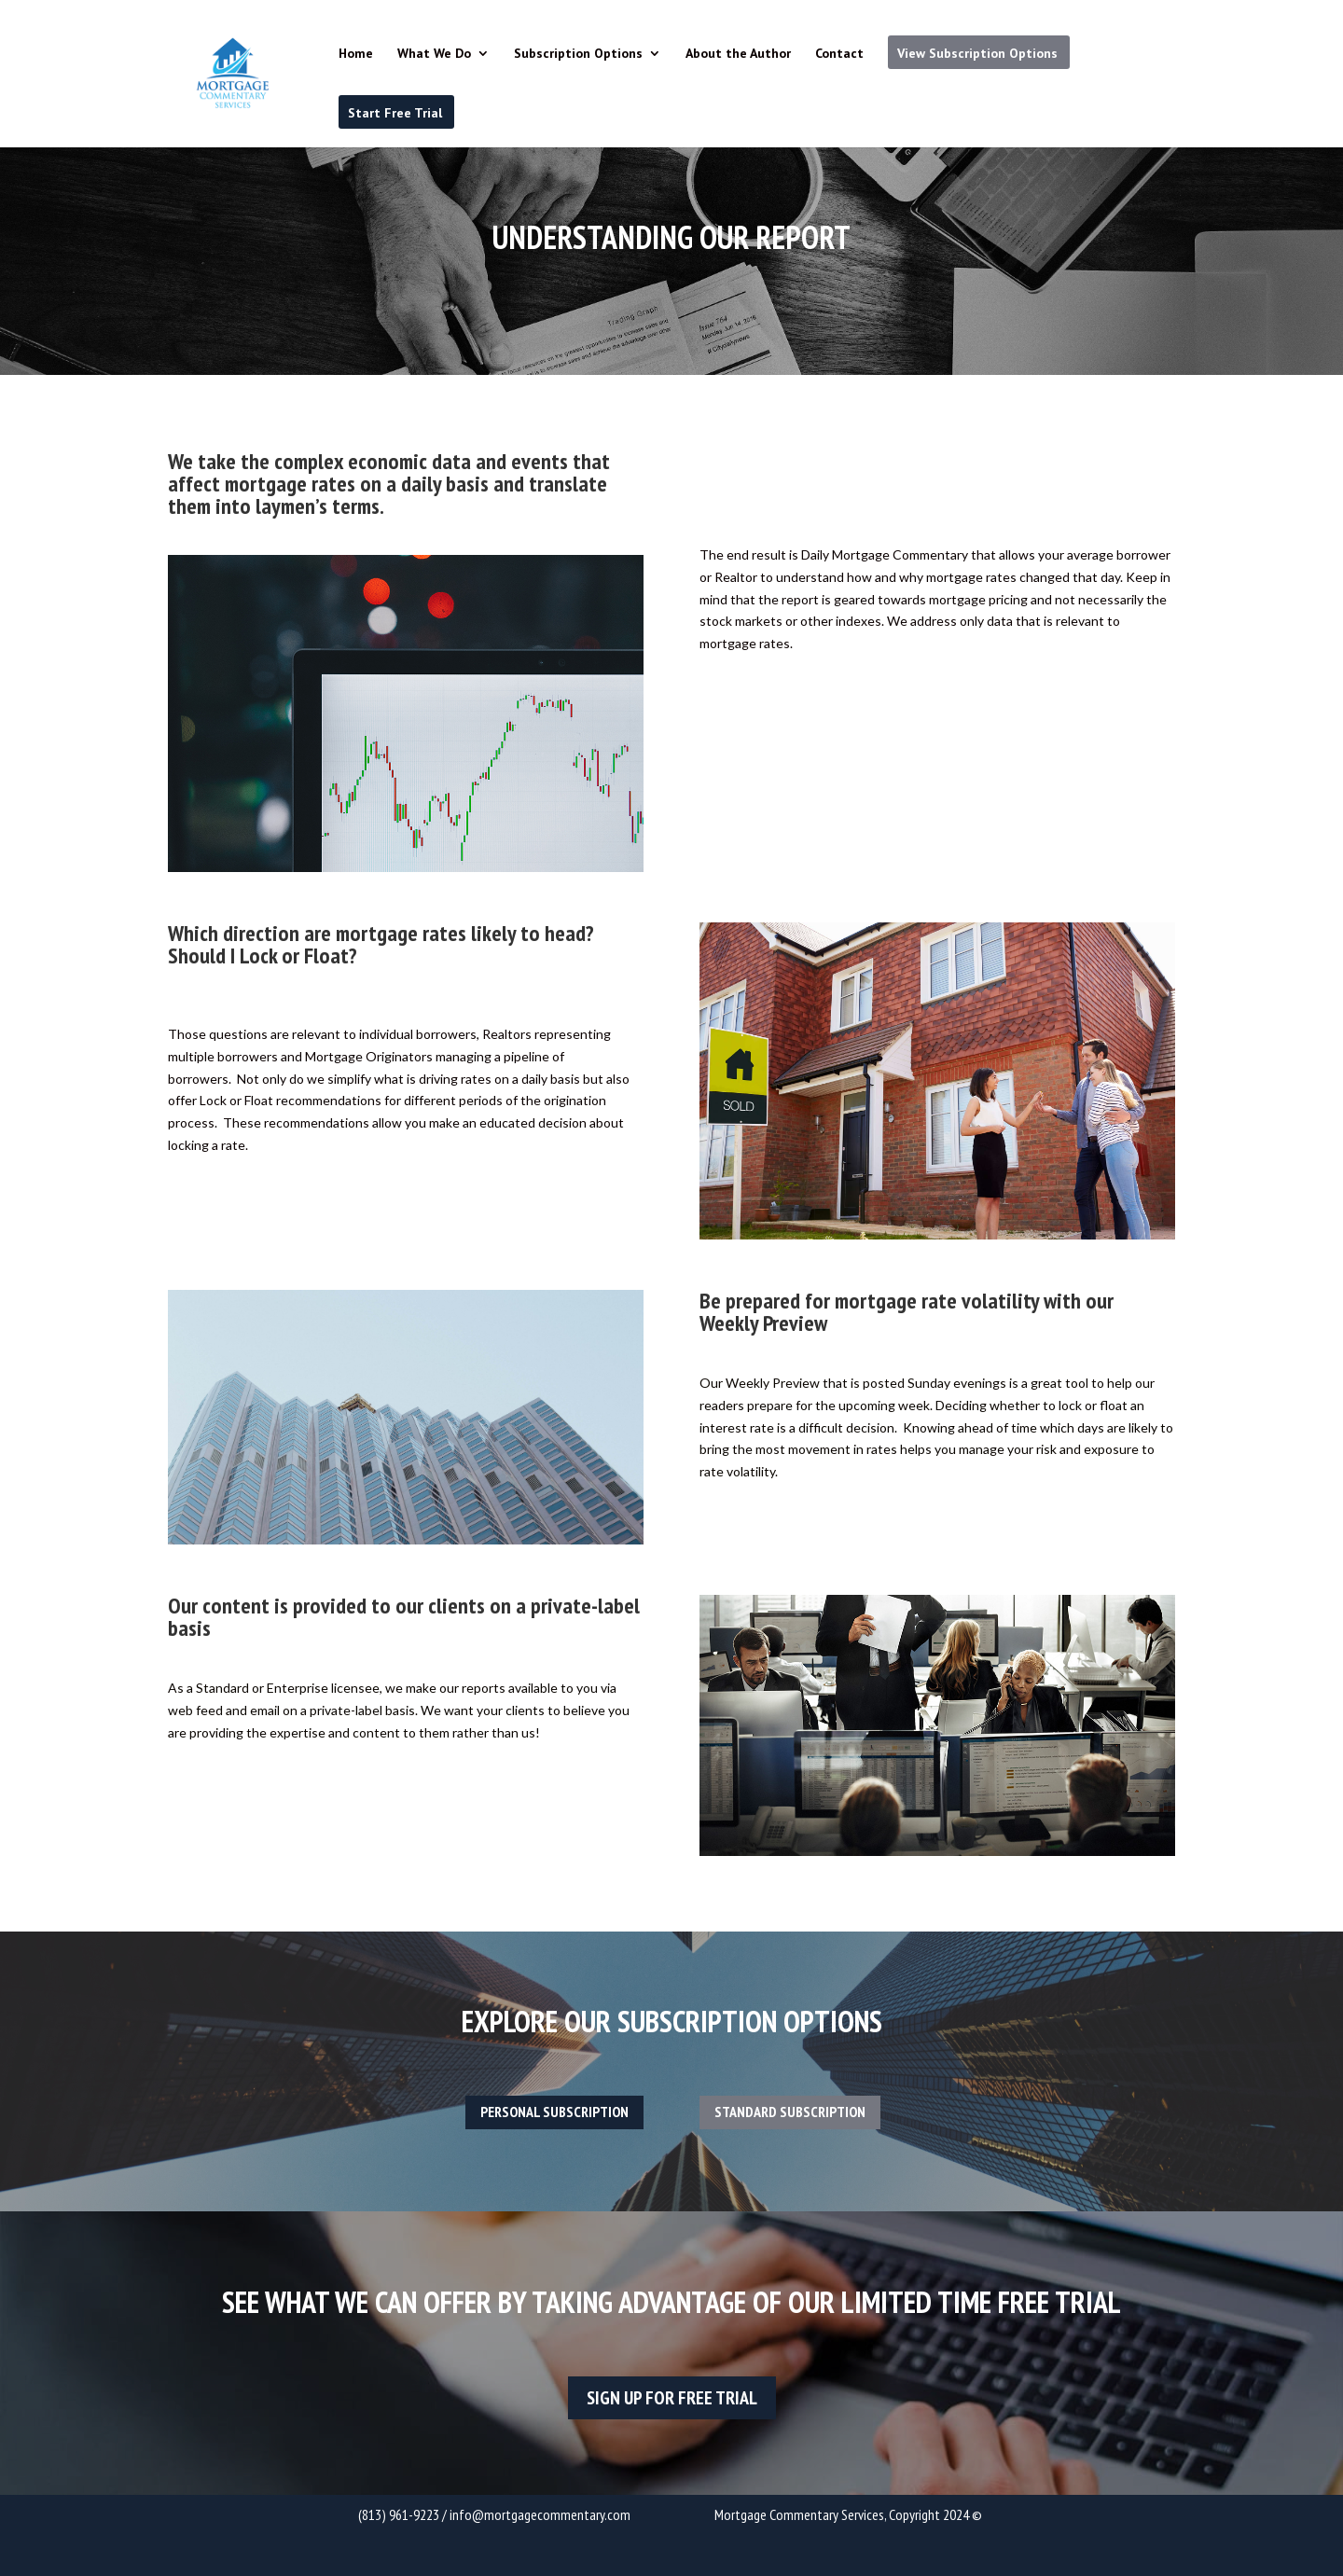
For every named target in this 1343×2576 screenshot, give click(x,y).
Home (356, 54)
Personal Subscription (554, 2111)
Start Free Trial (395, 112)
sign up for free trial (672, 2398)
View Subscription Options (977, 53)
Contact (839, 54)
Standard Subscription (789, 2111)
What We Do (434, 54)
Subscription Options (578, 54)
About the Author (738, 54)
